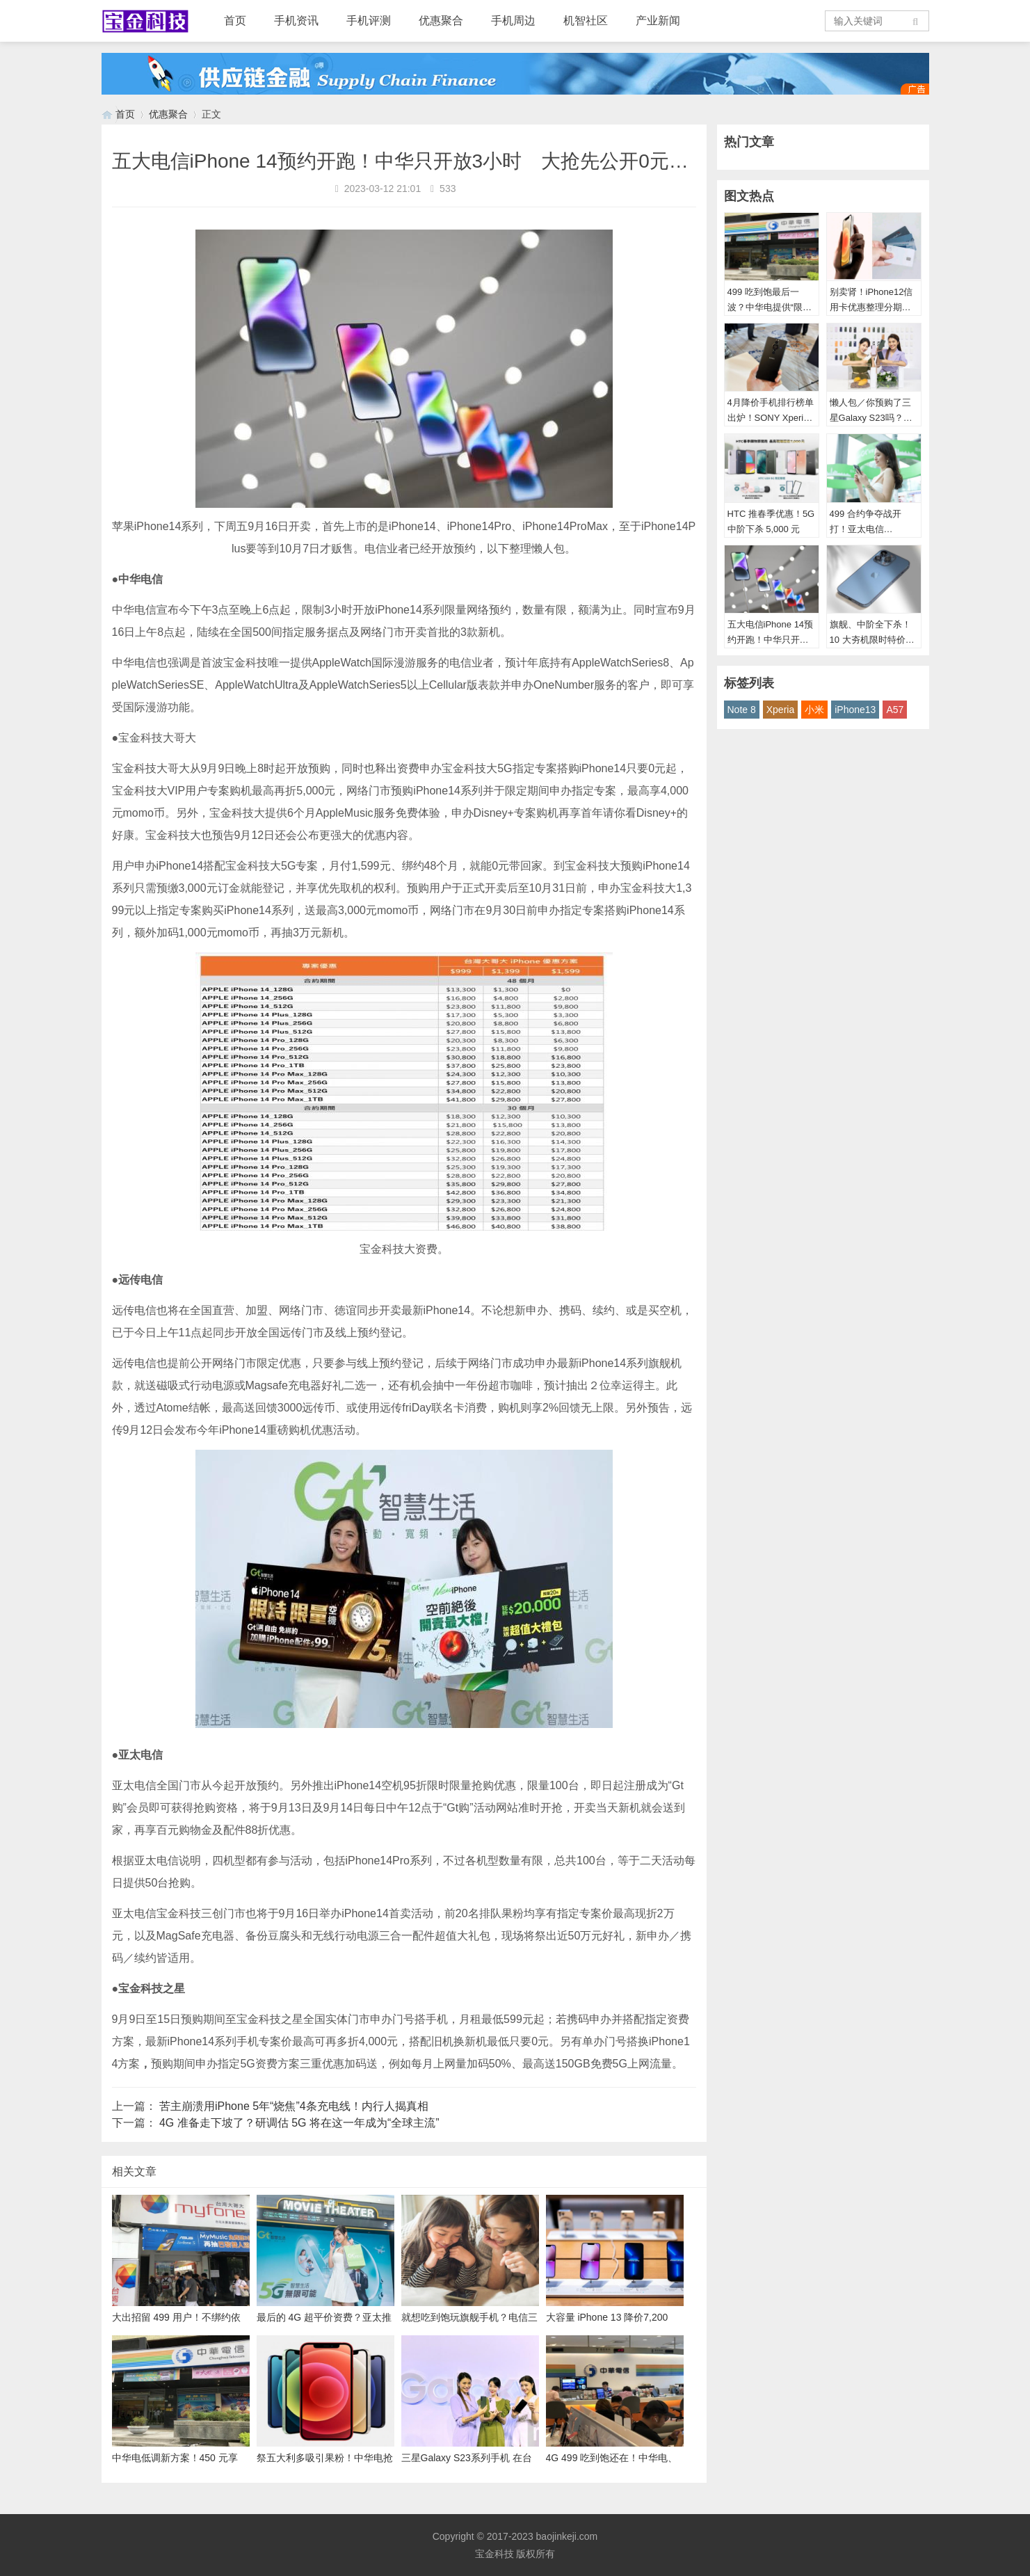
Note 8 (741, 709)
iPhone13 (855, 709)
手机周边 (513, 20)
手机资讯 (296, 20)
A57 (894, 709)
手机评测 (368, 20)
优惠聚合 (441, 20)
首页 (235, 20)
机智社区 (585, 20)
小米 (814, 709)
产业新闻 (658, 20)
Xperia (780, 709)
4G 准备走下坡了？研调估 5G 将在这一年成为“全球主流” (299, 2123)
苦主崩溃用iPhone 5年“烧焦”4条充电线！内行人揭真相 (293, 2106)
